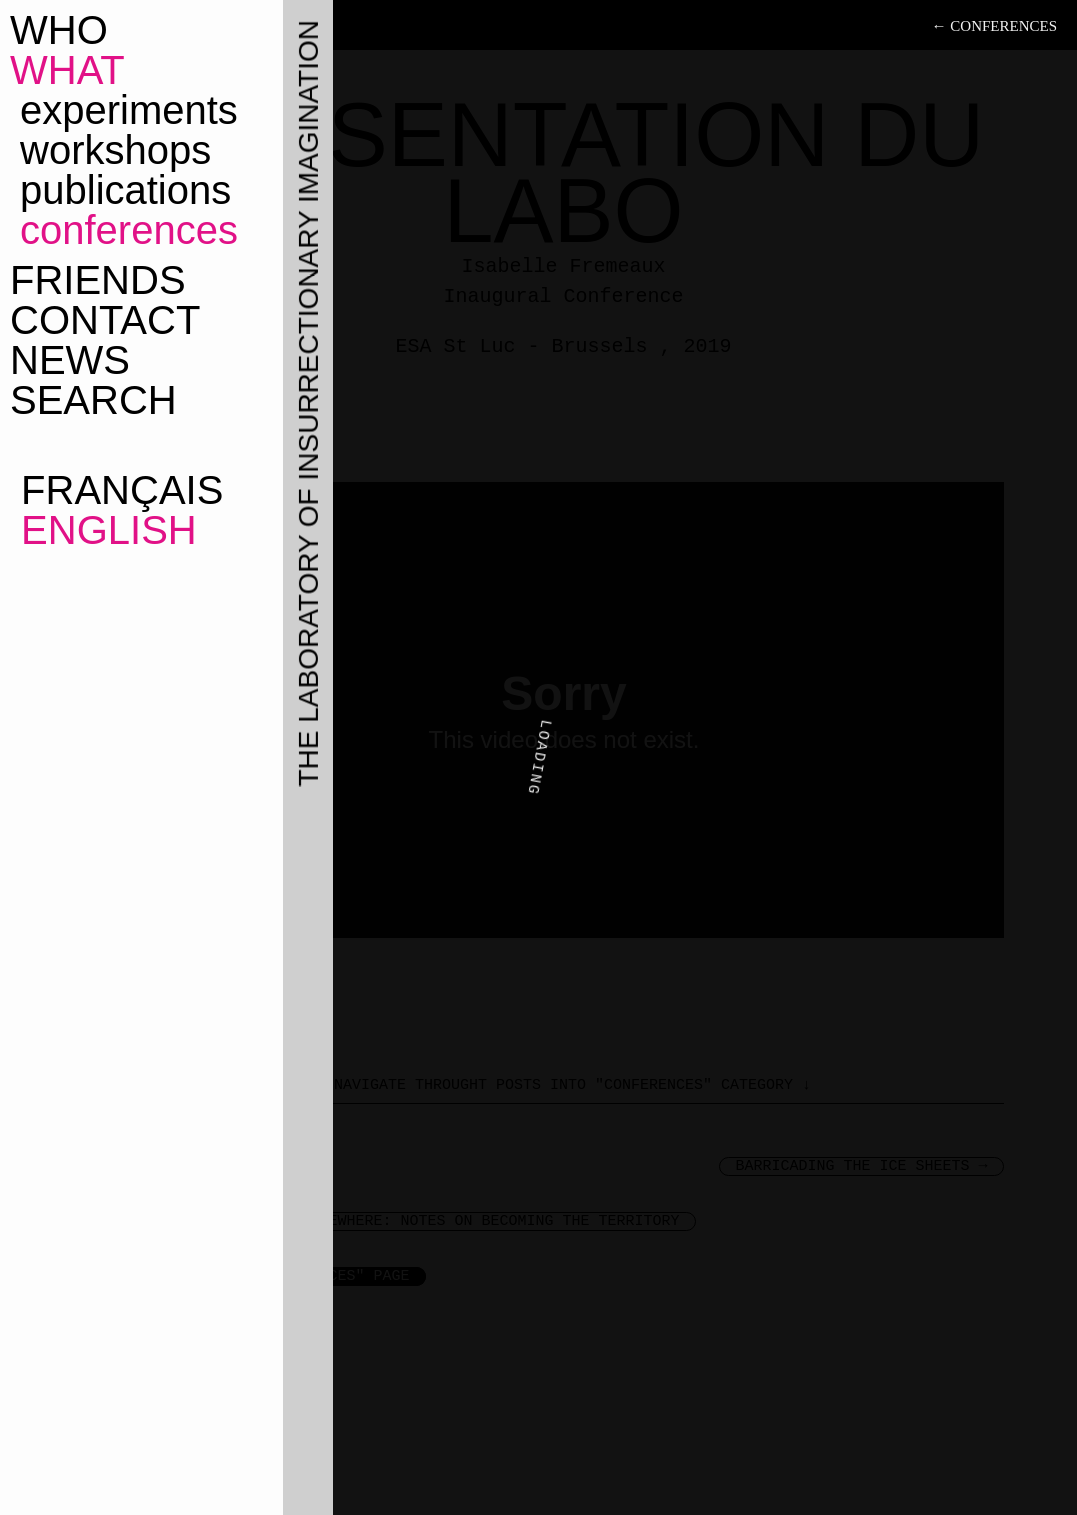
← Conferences (994, 26)
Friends (98, 280)
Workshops (115, 150)
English (103, 530)
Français (116, 490)
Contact (105, 320)
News (70, 360)
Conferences (129, 230)
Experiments (129, 110)
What (67, 70)
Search (93, 400)
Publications (125, 190)
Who (59, 30)
